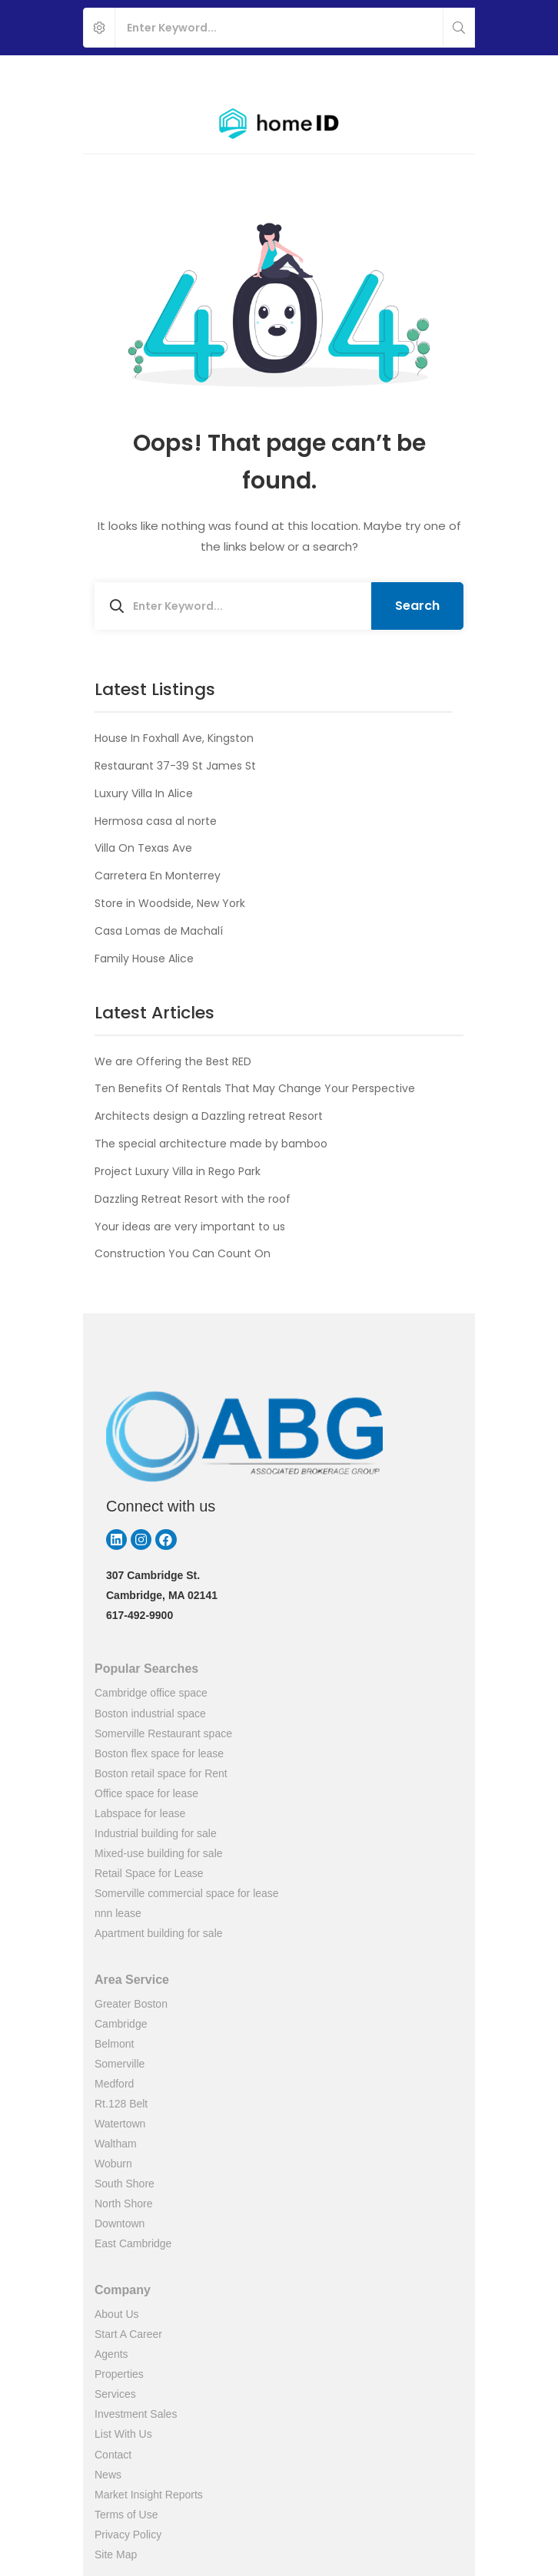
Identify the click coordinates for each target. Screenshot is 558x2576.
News (108, 2474)
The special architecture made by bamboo (211, 1143)
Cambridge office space (151, 1693)
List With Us (123, 2434)
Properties (119, 2374)
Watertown (120, 2123)
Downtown (119, 2223)
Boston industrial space (150, 1713)
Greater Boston (131, 2004)
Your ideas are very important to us (190, 1226)
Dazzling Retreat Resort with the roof (193, 1199)
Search (417, 605)
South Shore (124, 2183)
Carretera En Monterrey (158, 875)
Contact (113, 2455)
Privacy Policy (128, 2534)
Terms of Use (126, 2514)
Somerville (119, 2064)
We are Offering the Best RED (173, 1061)
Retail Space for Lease (149, 1873)
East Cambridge (133, 2243)
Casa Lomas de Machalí (159, 931)
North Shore (123, 2203)
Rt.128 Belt (121, 2104)
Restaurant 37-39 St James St (175, 765)
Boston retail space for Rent (161, 1773)
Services (115, 2394)
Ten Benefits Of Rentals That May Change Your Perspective (255, 1088)
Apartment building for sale (159, 1933)
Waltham (116, 2143)
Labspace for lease (140, 1813)
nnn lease (118, 1913)
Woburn (113, 2163)
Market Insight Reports (149, 2494)
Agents (111, 2354)
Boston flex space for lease (159, 1753)
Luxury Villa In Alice (144, 793)
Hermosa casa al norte (156, 821)
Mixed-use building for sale (159, 1853)
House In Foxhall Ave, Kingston (174, 738)
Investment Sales (136, 2414)
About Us (117, 2314)
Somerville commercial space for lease (187, 1893)
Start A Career (128, 2334)
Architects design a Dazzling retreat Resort (209, 1116)
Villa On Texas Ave (143, 848)
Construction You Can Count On (183, 1253)
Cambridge (121, 2024)
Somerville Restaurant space (163, 1733)
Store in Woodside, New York (170, 903)
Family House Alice (144, 958)
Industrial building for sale (156, 1833)
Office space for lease (146, 1793)
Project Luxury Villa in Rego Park (178, 1171)
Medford (114, 2084)
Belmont (114, 2044)
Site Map (116, 2554)
